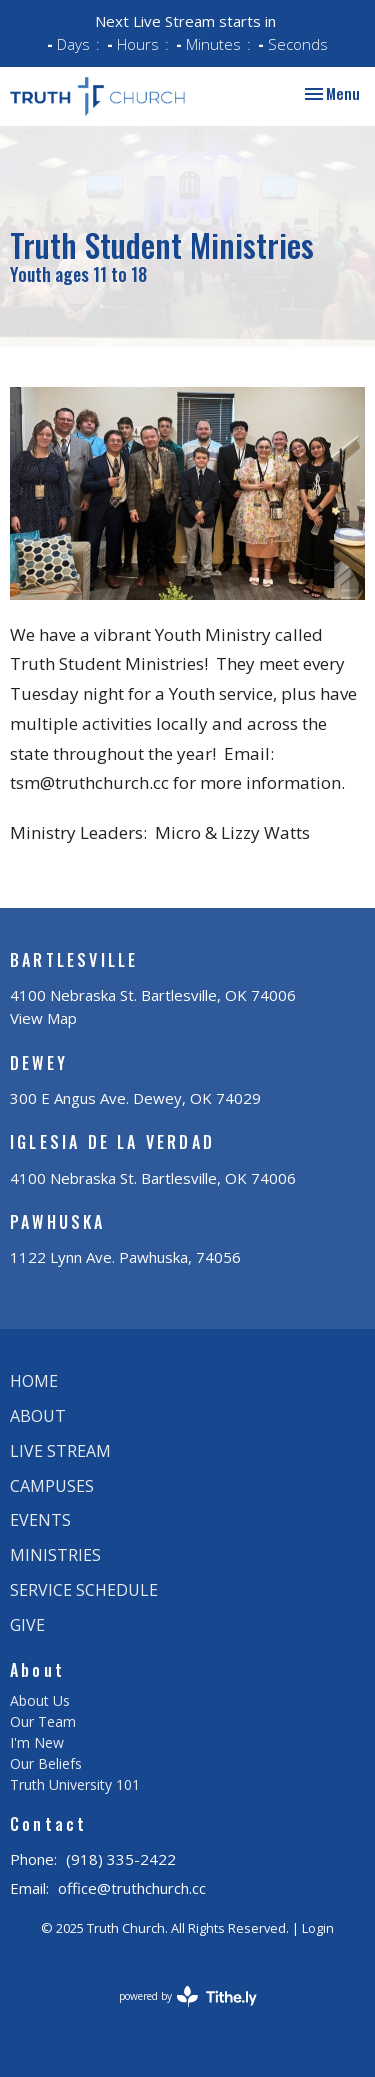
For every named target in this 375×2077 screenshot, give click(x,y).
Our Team (43, 1721)
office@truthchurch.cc (132, 1888)
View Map (43, 1018)
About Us (40, 1700)
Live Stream (60, 1451)
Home (34, 1381)
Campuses (52, 1486)
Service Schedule (84, 1590)
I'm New (37, 1742)
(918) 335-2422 (121, 1859)
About (38, 1416)
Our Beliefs (46, 1763)
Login (318, 1928)
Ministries (55, 1555)
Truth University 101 (75, 1784)
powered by (188, 1996)
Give (27, 1625)
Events (40, 1520)
